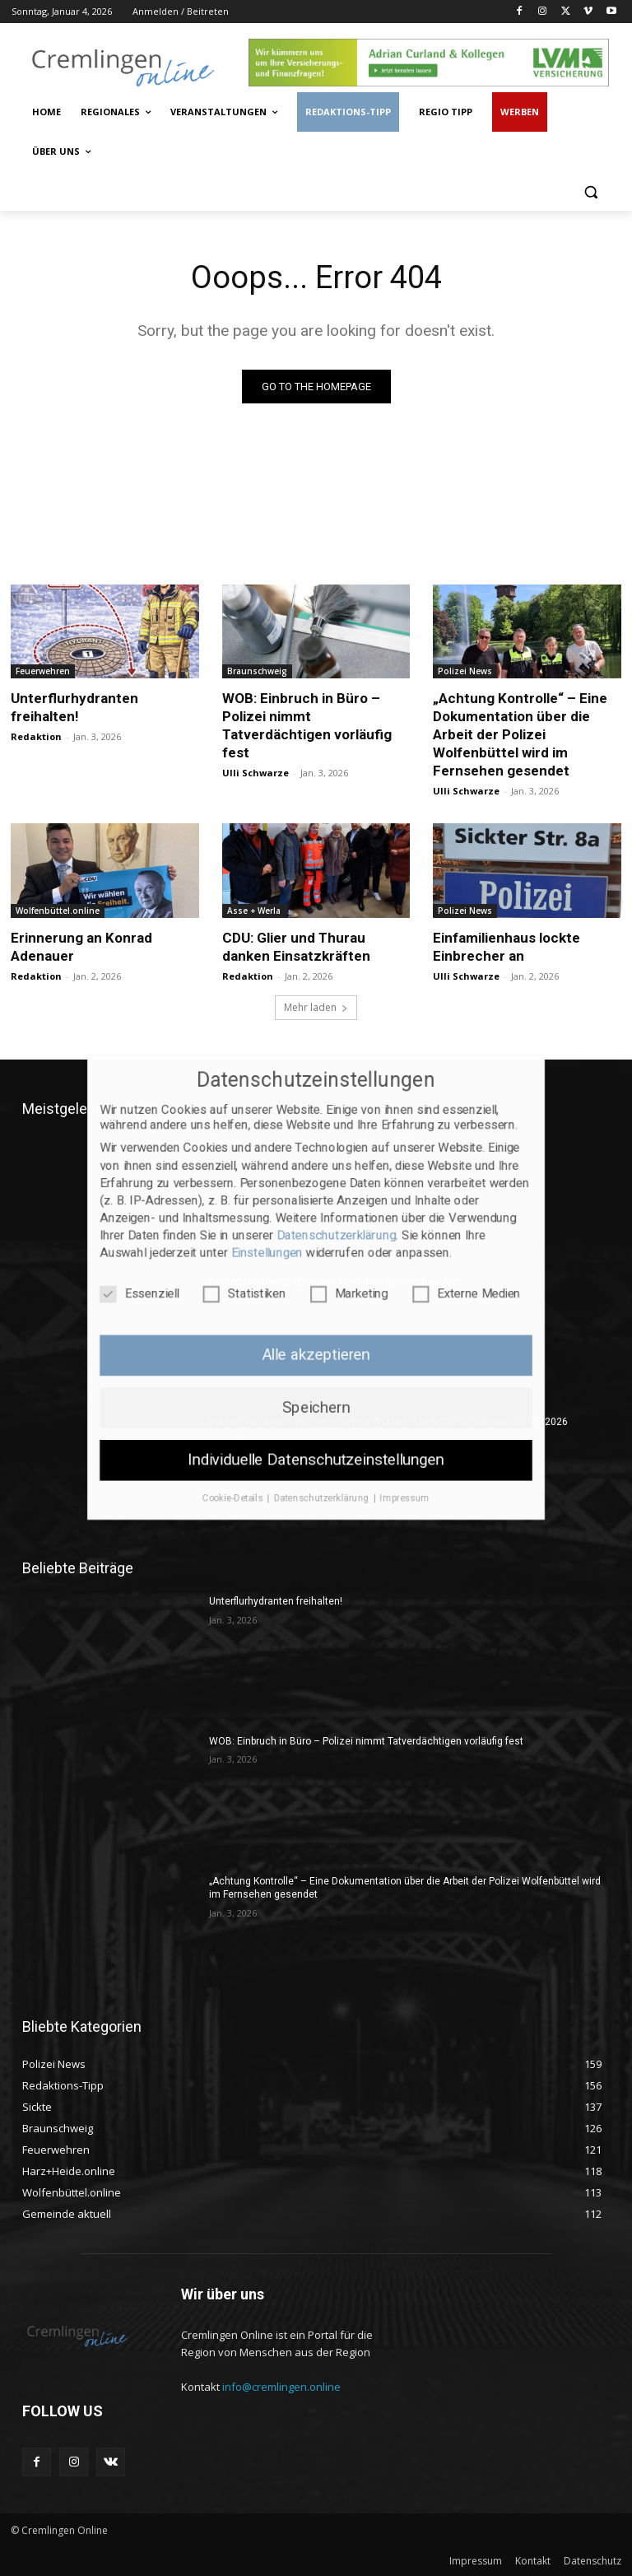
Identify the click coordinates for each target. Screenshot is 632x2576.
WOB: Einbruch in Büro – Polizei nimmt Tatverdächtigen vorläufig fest (366, 1741)
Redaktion (36, 736)
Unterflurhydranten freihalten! (74, 707)
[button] (590, 191)
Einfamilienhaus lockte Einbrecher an (506, 946)
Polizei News (465, 671)
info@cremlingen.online (281, 2386)
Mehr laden (316, 1007)
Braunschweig (257, 671)
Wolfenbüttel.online (58, 910)
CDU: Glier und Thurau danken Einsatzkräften (296, 946)
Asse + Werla (254, 910)
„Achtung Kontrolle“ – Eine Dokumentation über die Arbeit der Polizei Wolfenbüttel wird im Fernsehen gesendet (520, 734)
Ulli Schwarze (255, 772)
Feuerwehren (43, 671)
